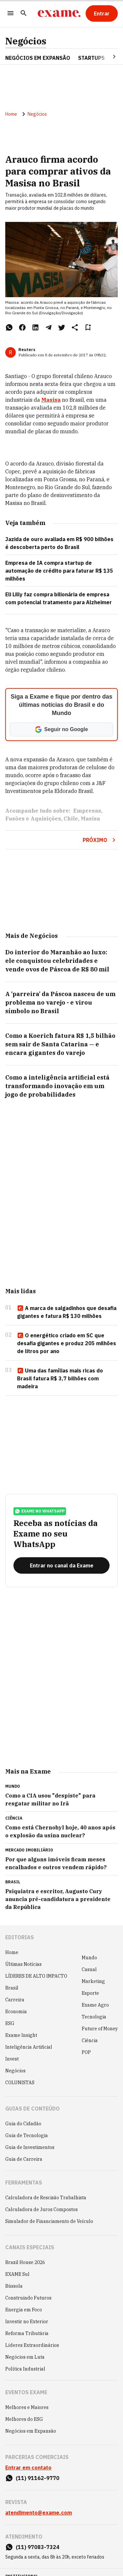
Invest (12, 2059)
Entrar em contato (28, 2467)
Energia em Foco (23, 2310)
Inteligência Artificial (28, 2047)
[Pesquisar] (23, 13)
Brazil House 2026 (25, 2262)
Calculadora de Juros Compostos (41, 2209)
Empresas (87, 810)
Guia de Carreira (23, 2159)
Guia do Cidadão (23, 2124)
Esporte (90, 1993)
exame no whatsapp (40, 1511)
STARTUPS (91, 58)
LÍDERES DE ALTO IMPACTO (36, 1976)
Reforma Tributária (27, 2333)
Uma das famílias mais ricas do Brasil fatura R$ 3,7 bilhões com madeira (60, 1378)
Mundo (89, 1958)
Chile (71, 818)
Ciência (90, 2040)
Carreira (14, 2000)
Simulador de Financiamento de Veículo (49, 2221)
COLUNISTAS (19, 2083)
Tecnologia (94, 2017)
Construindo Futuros (28, 2298)
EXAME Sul (17, 2274)
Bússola (14, 2286)
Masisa (51, 399)
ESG (9, 2023)
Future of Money (100, 2029)
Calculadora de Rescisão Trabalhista (45, 2198)
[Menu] (10, 13)
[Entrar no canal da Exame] (61, 1565)
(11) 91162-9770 (37, 2478)
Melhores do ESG (24, 2419)
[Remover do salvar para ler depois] (88, 327)
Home (11, 114)
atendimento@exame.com (38, 2512)
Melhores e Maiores (27, 2407)
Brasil (11, 1988)
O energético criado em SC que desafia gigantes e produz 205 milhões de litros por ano (66, 1343)
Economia (16, 2012)
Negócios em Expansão (30, 2431)
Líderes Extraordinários (32, 2345)
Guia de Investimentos (29, 2147)
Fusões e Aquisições (33, 818)
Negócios (25, 41)
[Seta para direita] (106, 56)
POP (86, 2052)
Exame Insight (21, 2035)
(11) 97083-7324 (37, 2547)
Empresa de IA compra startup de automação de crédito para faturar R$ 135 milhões (59, 571)
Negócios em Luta (25, 2357)
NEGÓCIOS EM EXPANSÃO (37, 58)
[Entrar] (102, 13)
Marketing (93, 1981)
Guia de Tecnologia (26, 2135)
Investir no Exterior (26, 2322)
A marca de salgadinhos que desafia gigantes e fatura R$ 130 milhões (66, 1312)
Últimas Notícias (23, 1964)
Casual (89, 1969)
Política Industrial (25, 2369)
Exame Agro (95, 2005)
